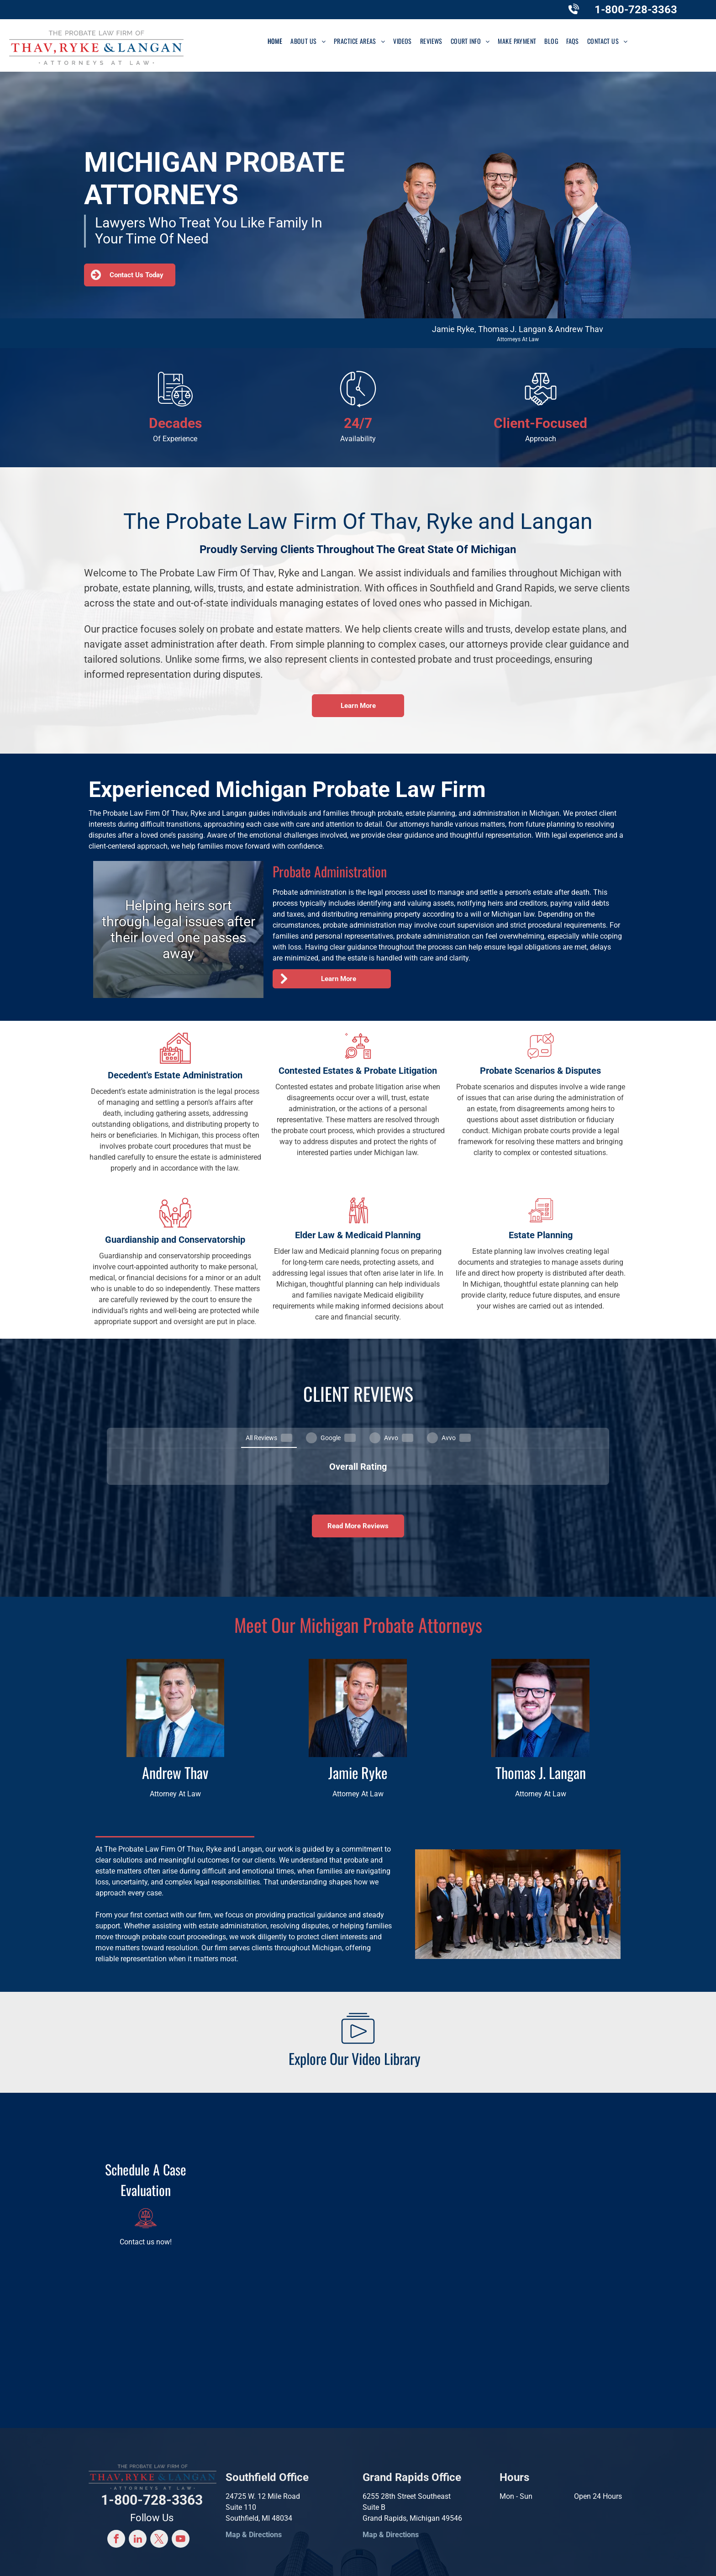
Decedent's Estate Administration (175, 1075)
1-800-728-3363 (636, 9)
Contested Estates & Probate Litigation (358, 1070)
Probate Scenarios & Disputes (540, 1070)
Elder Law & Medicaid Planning (358, 1235)
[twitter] (159, 2469)
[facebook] (116, 2469)
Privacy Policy (482, 2559)
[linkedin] (138, 2469)
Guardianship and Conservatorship (175, 1239)
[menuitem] (275, 41)
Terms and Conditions (540, 2559)
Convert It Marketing (423, 2559)
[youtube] (181, 2469)
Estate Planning (541, 1235)
